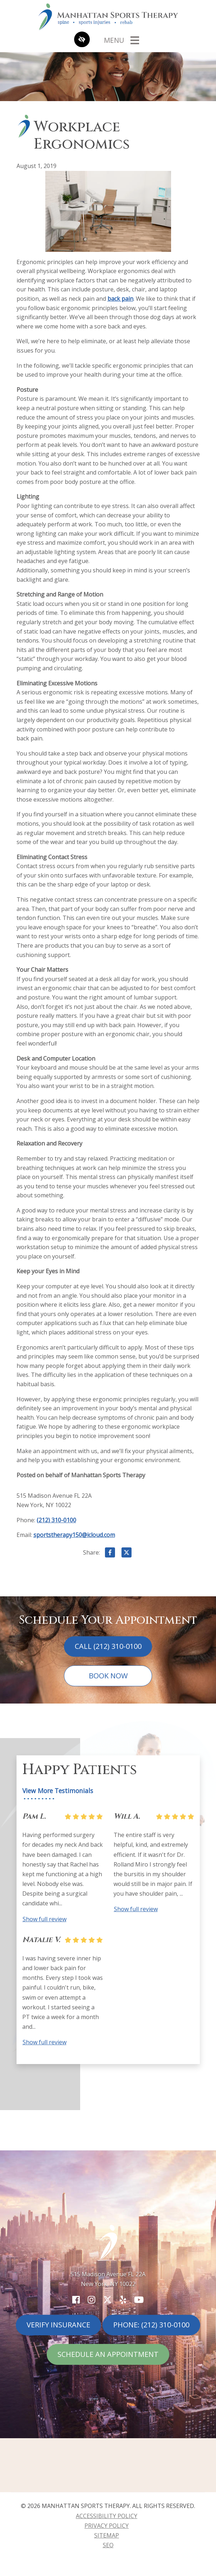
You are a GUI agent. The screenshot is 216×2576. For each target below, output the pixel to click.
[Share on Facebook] (110, 1554)
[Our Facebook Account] (76, 2299)
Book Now (108, 1676)
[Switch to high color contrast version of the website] (82, 40)
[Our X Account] (107, 2299)
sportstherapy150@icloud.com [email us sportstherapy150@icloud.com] (74, 1535)
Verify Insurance (58, 2325)
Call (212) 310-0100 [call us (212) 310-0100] (108, 1646)
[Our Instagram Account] (91, 2299)
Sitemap (106, 2535)
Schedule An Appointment (108, 2354)
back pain (120, 299)
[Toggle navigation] (121, 40)
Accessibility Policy (106, 2516)
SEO (108, 2545)
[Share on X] (126, 1554)
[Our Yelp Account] (123, 2299)
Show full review (44, 1919)
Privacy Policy (106, 2526)
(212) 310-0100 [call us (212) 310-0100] (56, 1520)
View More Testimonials (57, 1791)
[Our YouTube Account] (139, 2299)
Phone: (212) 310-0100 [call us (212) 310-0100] (151, 2325)
